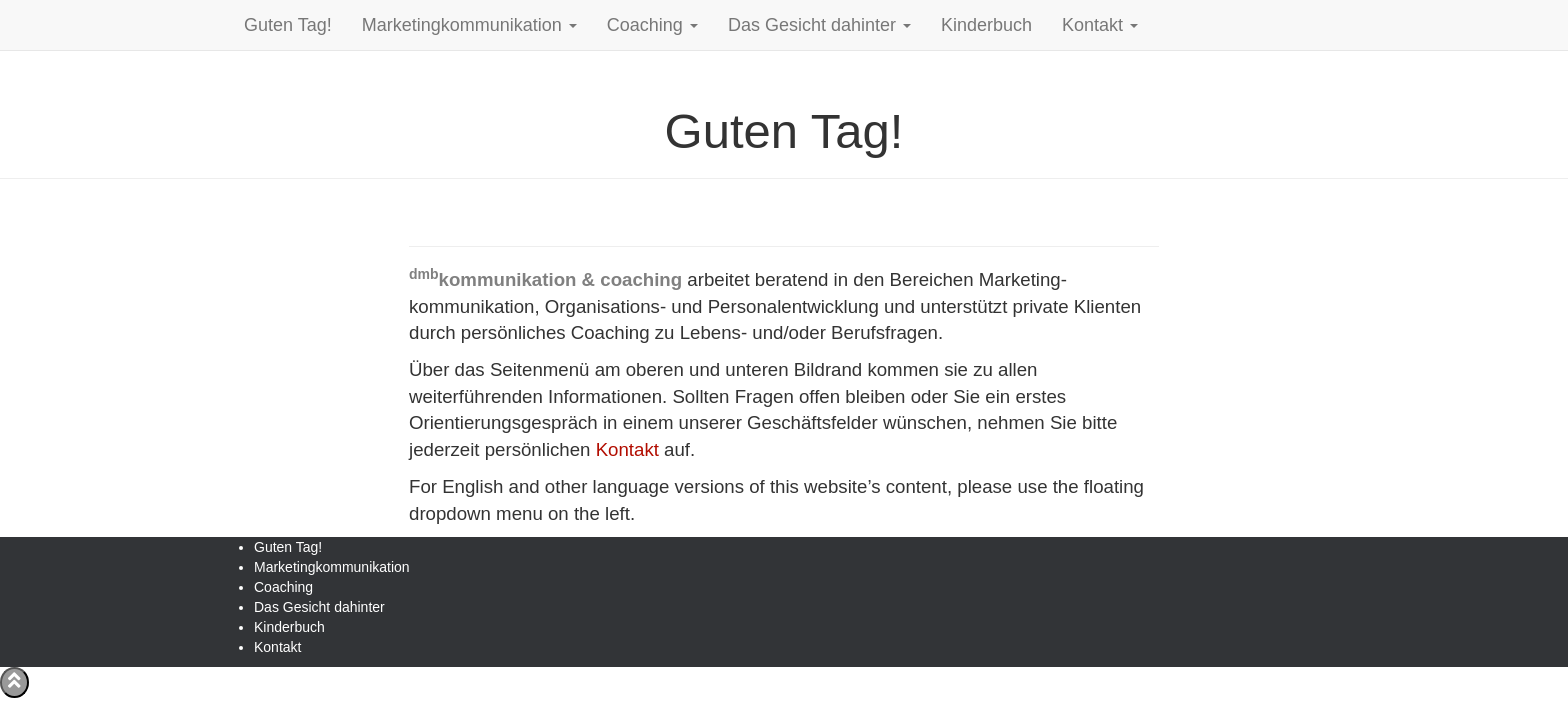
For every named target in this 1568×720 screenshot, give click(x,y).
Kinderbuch (986, 25)
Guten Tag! (288, 25)
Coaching (652, 25)
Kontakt (1100, 25)
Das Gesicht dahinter (819, 25)
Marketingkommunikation (469, 25)
